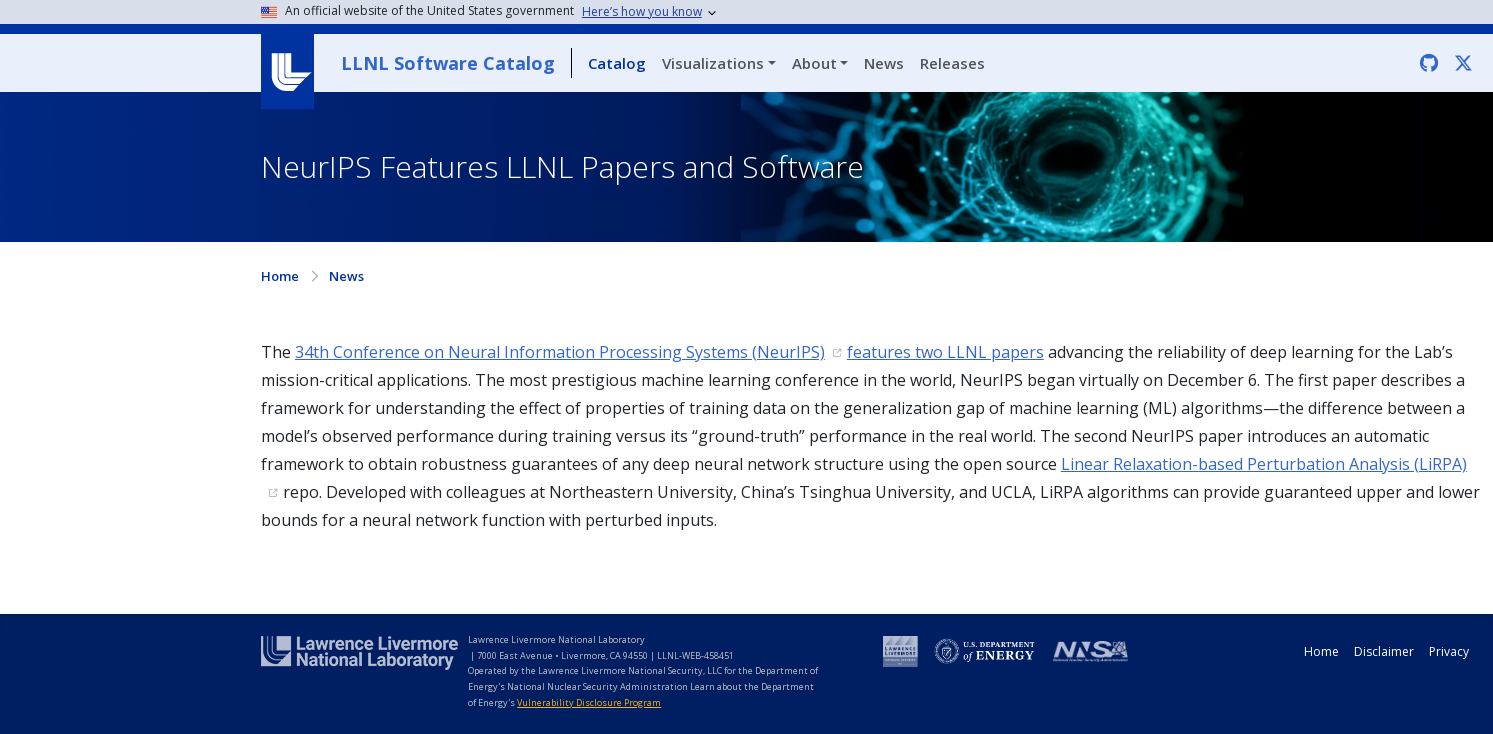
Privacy (1449, 651)
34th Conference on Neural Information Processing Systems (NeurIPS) (560, 352)
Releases (952, 63)
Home (280, 276)
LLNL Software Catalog (448, 63)
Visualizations (713, 63)
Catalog (617, 63)
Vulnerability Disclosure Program (589, 702)
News (884, 63)
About (814, 63)
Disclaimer (1384, 651)
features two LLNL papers (945, 352)
